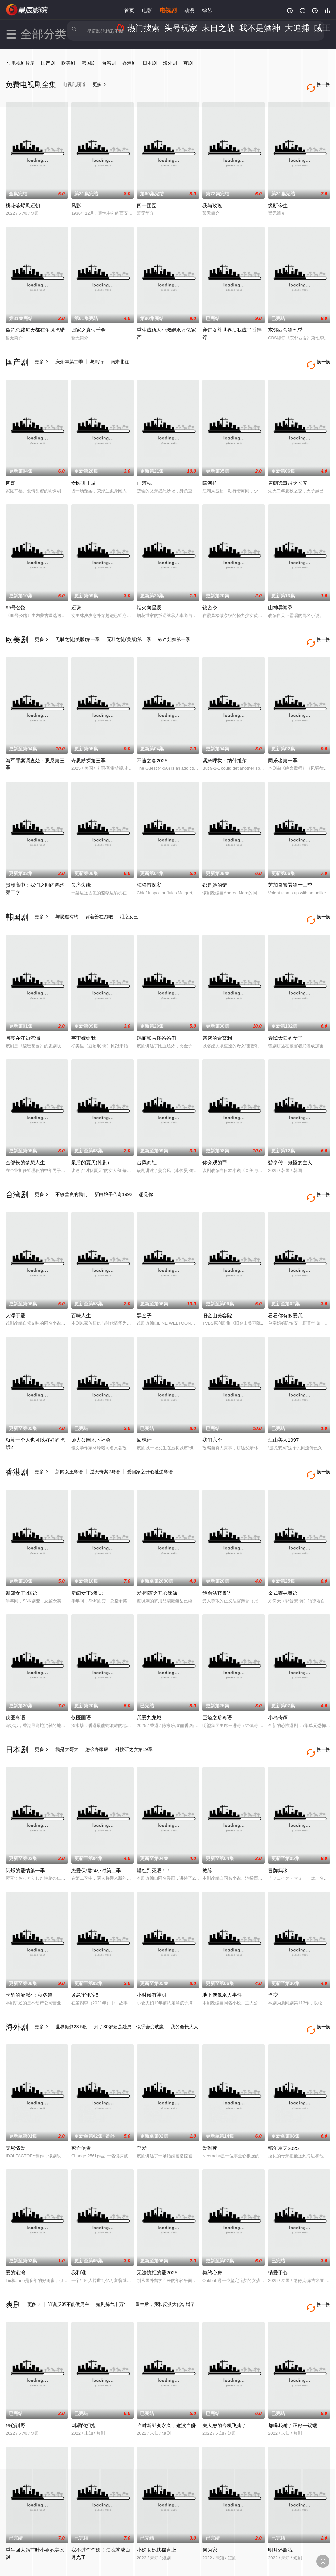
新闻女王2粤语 (87, 1553)
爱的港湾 (15, 2219)
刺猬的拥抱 (83, 2365)
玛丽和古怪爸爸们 (156, 1011)
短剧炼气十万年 (112, 2251)
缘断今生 (278, 199)
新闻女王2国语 (22, 1553)
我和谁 (78, 2219)
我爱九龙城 (149, 1677)
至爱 (142, 2094)
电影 (147, 9)
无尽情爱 (15, 2094)
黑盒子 (144, 1282)
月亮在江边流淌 (23, 1011)
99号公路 (16, 594)
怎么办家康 (96, 1709)
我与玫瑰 (212, 199)
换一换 (320, 355)
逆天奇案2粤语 (105, 1438)
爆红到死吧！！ (154, 1824)
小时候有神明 (151, 1948)
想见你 (146, 1167)
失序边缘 (81, 865)
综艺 (207, 9)
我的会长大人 (184, 1980)
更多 (42, 355)
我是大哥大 (66, 1709)
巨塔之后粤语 (217, 1677)
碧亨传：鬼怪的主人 (290, 1136)
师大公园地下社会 (91, 1407)
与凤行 (97, 355)
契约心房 (212, 2219)
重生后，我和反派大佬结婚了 (165, 2251)
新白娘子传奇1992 (113, 1167)
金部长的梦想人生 (25, 1136)
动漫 (189, 9)
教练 (207, 1824)
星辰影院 (27, 10)
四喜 (10, 469)
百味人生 (81, 1282)
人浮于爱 (15, 1282)
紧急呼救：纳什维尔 (224, 740)
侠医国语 (81, 1677)
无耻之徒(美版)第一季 (77, 625)
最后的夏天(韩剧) (90, 1136)
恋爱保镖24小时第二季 (96, 1824)
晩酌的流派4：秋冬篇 (29, 1948)
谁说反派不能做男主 (68, 2251)
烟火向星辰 (149, 594)
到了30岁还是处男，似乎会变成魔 (129, 1980)
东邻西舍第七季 (285, 323)
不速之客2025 (152, 740)
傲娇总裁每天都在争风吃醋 (35, 323)
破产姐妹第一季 (174, 625)
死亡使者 (81, 2094)
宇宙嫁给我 (83, 1011)
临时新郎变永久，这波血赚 (166, 2365)
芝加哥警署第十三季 (290, 865)
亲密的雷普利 (217, 1011)
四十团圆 (147, 199)
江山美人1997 (283, 1407)
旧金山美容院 (217, 1282)
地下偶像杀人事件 (222, 1948)
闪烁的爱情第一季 (25, 1824)
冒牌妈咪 (278, 1824)
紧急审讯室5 (84, 1948)
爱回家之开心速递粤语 (150, 1438)
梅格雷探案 (149, 865)
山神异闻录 (280, 594)
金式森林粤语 (283, 1553)
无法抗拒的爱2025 (157, 2219)
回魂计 (144, 1407)
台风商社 (147, 1136)
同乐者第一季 (283, 740)
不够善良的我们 (71, 1167)
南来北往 (120, 355)
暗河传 (209, 469)
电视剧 (168, 10)
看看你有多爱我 (285, 1282)
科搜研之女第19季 (134, 1709)
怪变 (273, 1948)
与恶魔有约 (66, 897)
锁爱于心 (278, 2219)
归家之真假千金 (88, 323)
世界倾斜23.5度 (71, 1980)
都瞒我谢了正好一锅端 (292, 2365)
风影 (76, 199)
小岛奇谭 (278, 1677)
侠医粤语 (15, 1677)
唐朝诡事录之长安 (287, 469)
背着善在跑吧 (99, 897)
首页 (129, 9)
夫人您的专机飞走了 (224, 2365)
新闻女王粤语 (69, 1438)
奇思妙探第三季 (88, 740)
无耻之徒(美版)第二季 (129, 625)
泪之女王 (129, 897)
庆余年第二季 (69, 355)
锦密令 (209, 594)
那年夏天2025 (283, 2094)
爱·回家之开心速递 (157, 1553)
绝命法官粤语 (217, 1553)
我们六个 (212, 1407)
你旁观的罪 (214, 1136)
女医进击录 (83, 469)
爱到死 (209, 2094)
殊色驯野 (15, 2365)
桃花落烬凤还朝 (23, 199)
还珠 (76, 594)
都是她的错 (214, 865)
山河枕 (144, 469)
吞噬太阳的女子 (285, 1011)
